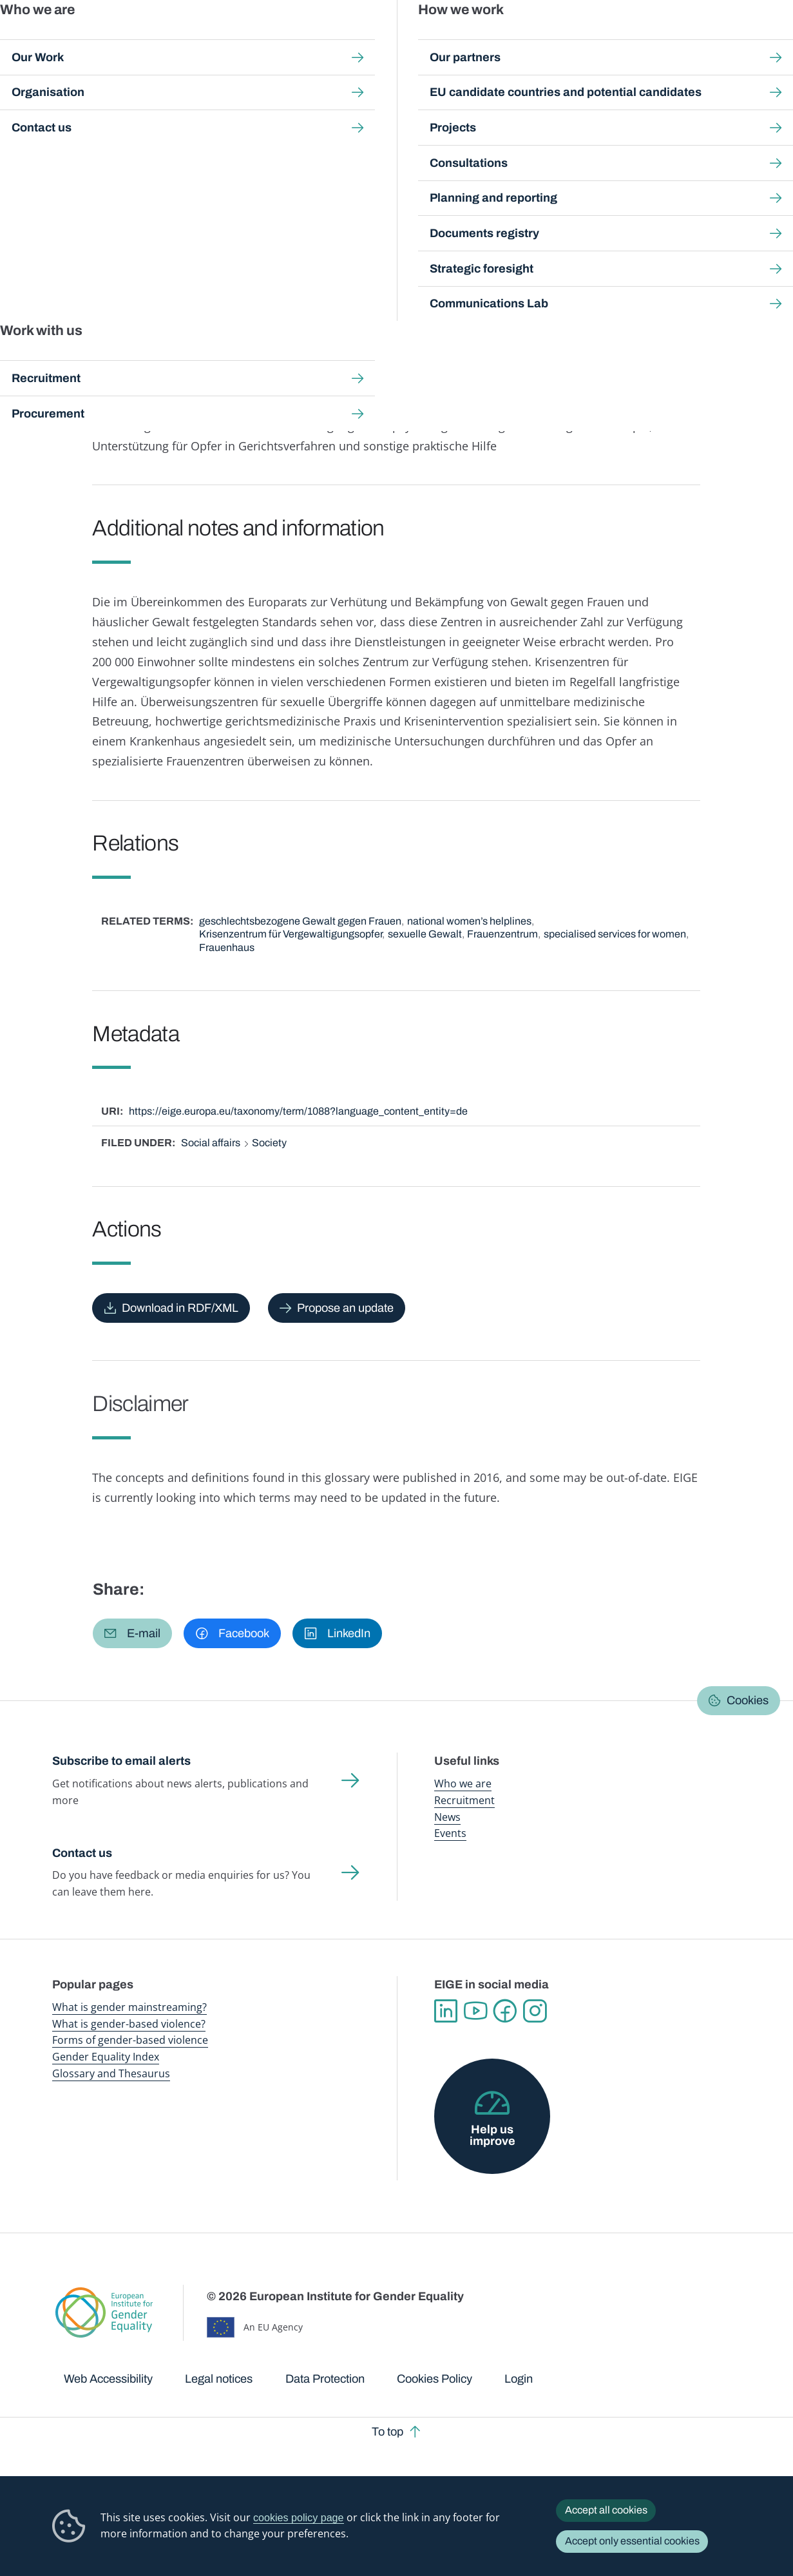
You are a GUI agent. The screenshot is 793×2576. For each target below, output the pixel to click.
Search (764, 38)
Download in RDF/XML (180, 1308)
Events (450, 1833)
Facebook (505, 2011)
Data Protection (325, 2378)
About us (710, 38)
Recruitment (464, 1800)
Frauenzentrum (502, 933)
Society (269, 1142)
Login (518, 2378)
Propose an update (345, 1308)
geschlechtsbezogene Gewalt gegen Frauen (300, 921)
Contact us (82, 1853)
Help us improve (492, 2135)
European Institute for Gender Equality (67, 38)
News (447, 1817)
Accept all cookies (606, 2509)
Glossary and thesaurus (278, 120)
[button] (133, 1633)
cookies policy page (298, 2517)
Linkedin (445, 2011)
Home (79, 120)
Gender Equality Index (538, 38)
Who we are (463, 1783)
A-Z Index (361, 120)
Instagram (534, 2011)
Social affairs (210, 1142)
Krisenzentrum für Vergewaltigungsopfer (290, 933)
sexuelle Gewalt (425, 933)
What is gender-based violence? (128, 2024)
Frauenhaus (226, 947)
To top (387, 2431)
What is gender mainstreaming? (129, 2007)
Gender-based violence (452, 38)
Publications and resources (268, 38)
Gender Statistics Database (631, 38)
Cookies (748, 1700)
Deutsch (172, 206)
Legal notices (219, 2378)
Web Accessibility (108, 2378)
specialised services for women (615, 933)
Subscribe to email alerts (121, 1760)
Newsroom (182, 38)
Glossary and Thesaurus (111, 2073)
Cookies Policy (434, 2378)
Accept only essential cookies (632, 2540)
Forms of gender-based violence (130, 2040)
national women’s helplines (469, 921)
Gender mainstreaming (365, 38)
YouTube (475, 2011)
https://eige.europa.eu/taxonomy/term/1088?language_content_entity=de (298, 1111)
